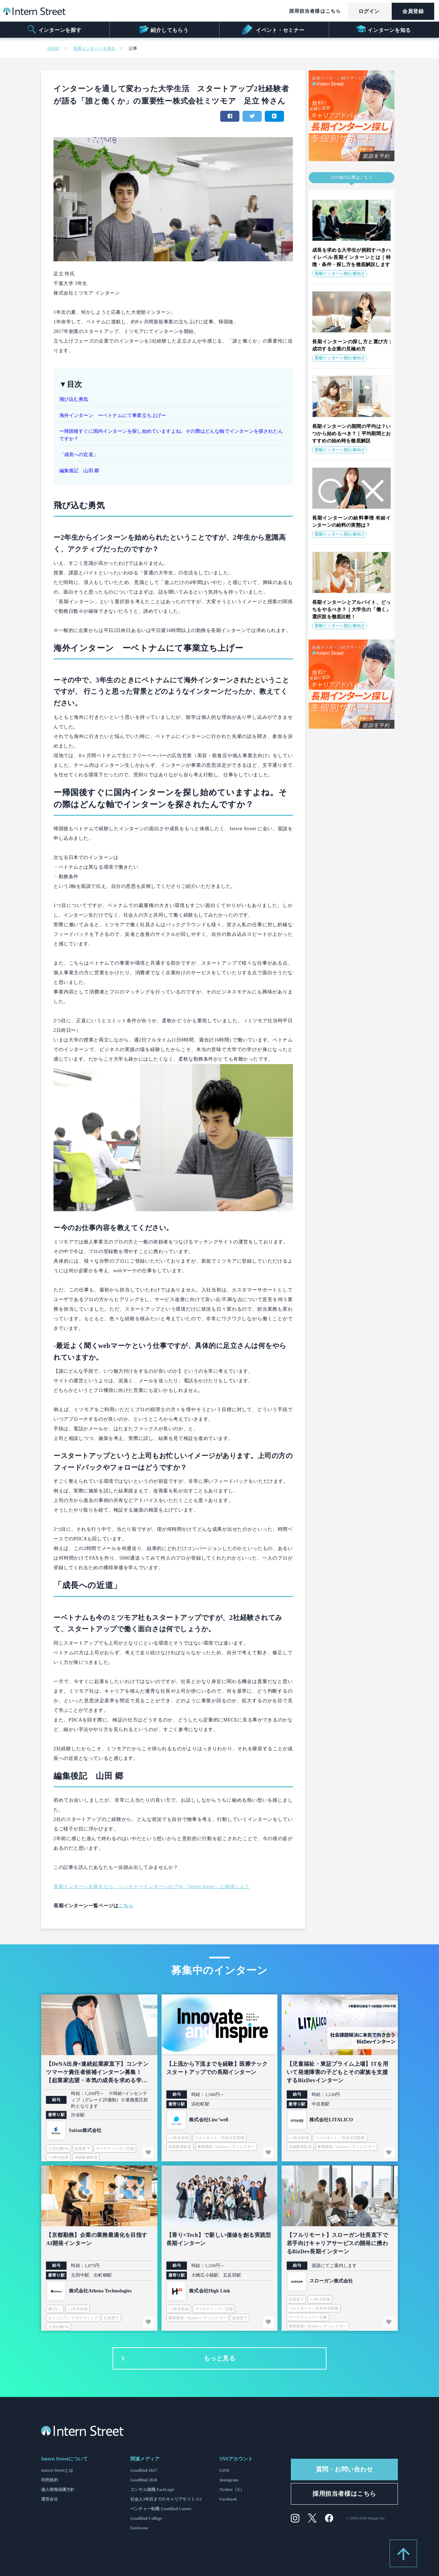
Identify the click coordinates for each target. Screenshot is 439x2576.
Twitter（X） (232, 2489)
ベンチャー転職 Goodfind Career (161, 2508)
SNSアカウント (236, 2458)
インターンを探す (54, 29)
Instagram (229, 2480)
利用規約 (49, 2480)
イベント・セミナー (273, 29)
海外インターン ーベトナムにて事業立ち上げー (112, 415)
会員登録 (413, 11)
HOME (53, 48)
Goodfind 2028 (143, 2480)
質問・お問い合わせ (344, 2469)
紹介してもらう (163, 29)
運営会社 (49, 2499)
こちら (125, 1905)
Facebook (228, 2499)
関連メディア (144, 2458)
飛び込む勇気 (73, 399)
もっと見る (177, 2358)
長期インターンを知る (94, 48)
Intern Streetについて (64, 2458)
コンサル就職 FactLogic (152, 2489)
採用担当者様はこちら (315, 11)
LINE (225, 2470)
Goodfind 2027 (143, 2470)
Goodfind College (146, 2518)
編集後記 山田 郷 (79, 470)
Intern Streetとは (57, 2470)
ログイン (369, 11)
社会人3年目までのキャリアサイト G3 (166, 2499)
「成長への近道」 (78, 454)
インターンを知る (383, 29)
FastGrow (139, 2528)
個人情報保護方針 (57, 2489)
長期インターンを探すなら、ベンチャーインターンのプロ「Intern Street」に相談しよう (152, 1886)
